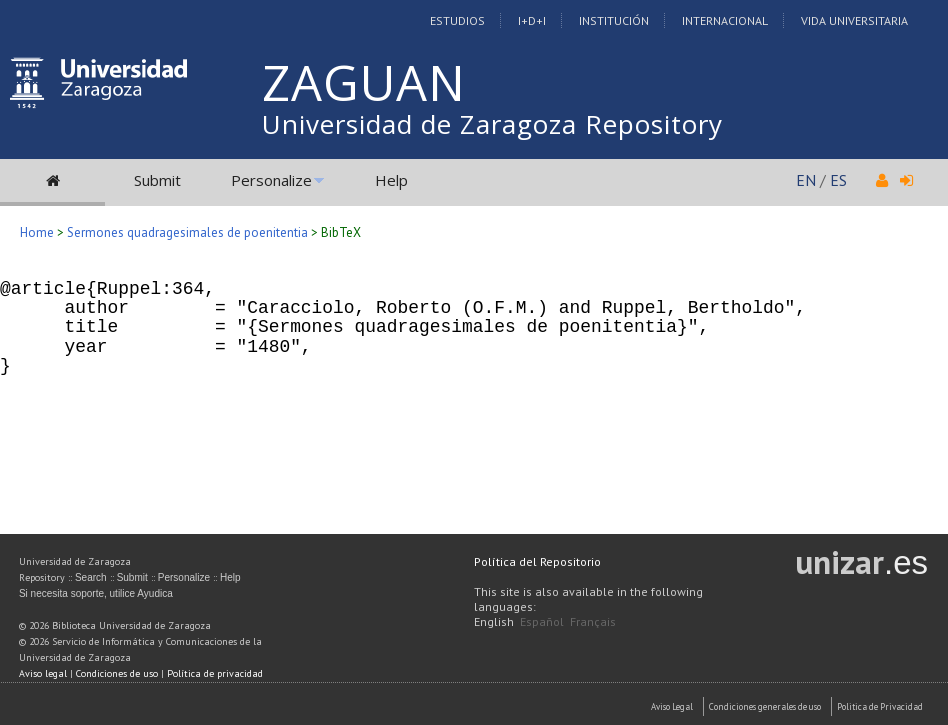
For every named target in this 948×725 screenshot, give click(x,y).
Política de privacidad (215, 673)
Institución (614, 20)
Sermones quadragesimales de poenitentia (187, 232)
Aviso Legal (672, 706)
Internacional (725, 20)
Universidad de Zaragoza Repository (492, 124)
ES (838, 180)
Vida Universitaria (854, 20)
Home (37, 232)
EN (806, 180)
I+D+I (532, 20)
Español (542, 621)
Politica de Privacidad (880, 706)
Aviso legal (43, 673)
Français (593, 621)
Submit (157, 180)
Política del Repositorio (537, 561)
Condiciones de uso (117, 673)
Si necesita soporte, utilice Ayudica (96, 593)
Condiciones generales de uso (765, 706)
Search (91, 577)
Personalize (271, 180)
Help (391, 180)
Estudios (457, 20)
